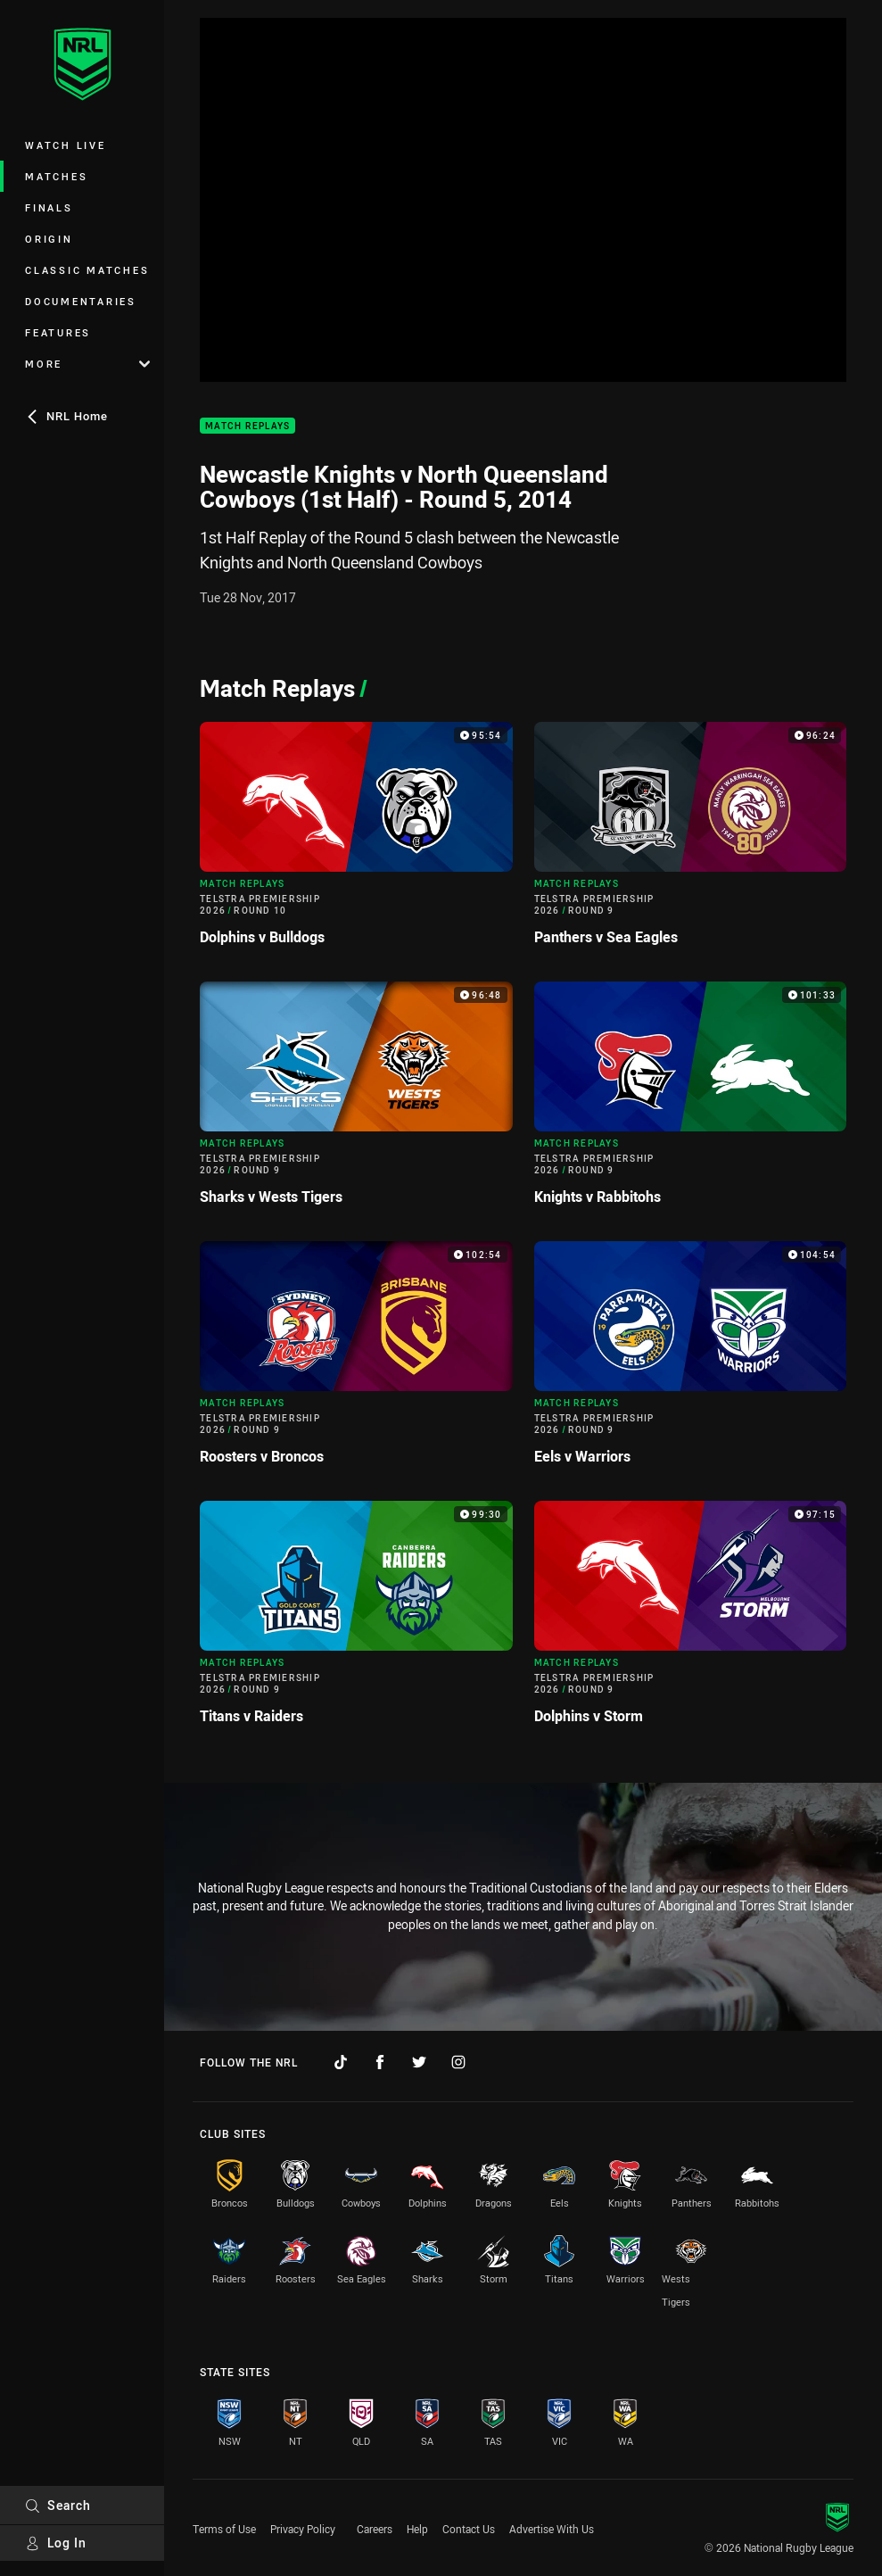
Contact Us (468, 2529)
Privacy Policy (302, 2529)
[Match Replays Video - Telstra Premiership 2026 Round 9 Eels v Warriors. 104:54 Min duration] (690, 1360)
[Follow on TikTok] (341, 2062)
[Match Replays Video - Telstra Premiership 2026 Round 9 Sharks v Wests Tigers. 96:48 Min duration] (356, 1101)
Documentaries (80, 301)
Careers (374, 2529)
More (87, 363)
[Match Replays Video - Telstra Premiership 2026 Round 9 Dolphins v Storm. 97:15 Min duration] (690, 1620)
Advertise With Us (551, 2529)
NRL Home (66, 416)
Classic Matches (87, 270)
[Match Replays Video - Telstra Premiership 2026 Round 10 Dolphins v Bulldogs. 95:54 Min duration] (356, 841)
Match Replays (247, 426)
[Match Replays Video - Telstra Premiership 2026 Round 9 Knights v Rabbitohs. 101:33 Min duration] (690, 1101)
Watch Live (65, 145)
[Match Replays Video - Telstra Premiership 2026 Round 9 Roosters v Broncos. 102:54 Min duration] (356, 1360)
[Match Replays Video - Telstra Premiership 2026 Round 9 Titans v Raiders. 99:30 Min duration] (356, 1620)
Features (58, 332)
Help (417, 2529)
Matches (56, 176)
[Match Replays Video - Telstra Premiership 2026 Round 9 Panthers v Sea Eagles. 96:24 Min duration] (690, 841)
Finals (49, 207)
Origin (49, 238)
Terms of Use (224, 2529)
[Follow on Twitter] (419, 2062)
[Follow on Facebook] (380, 2062)
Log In (56, 2542)
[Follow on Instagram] (458, 2062)
